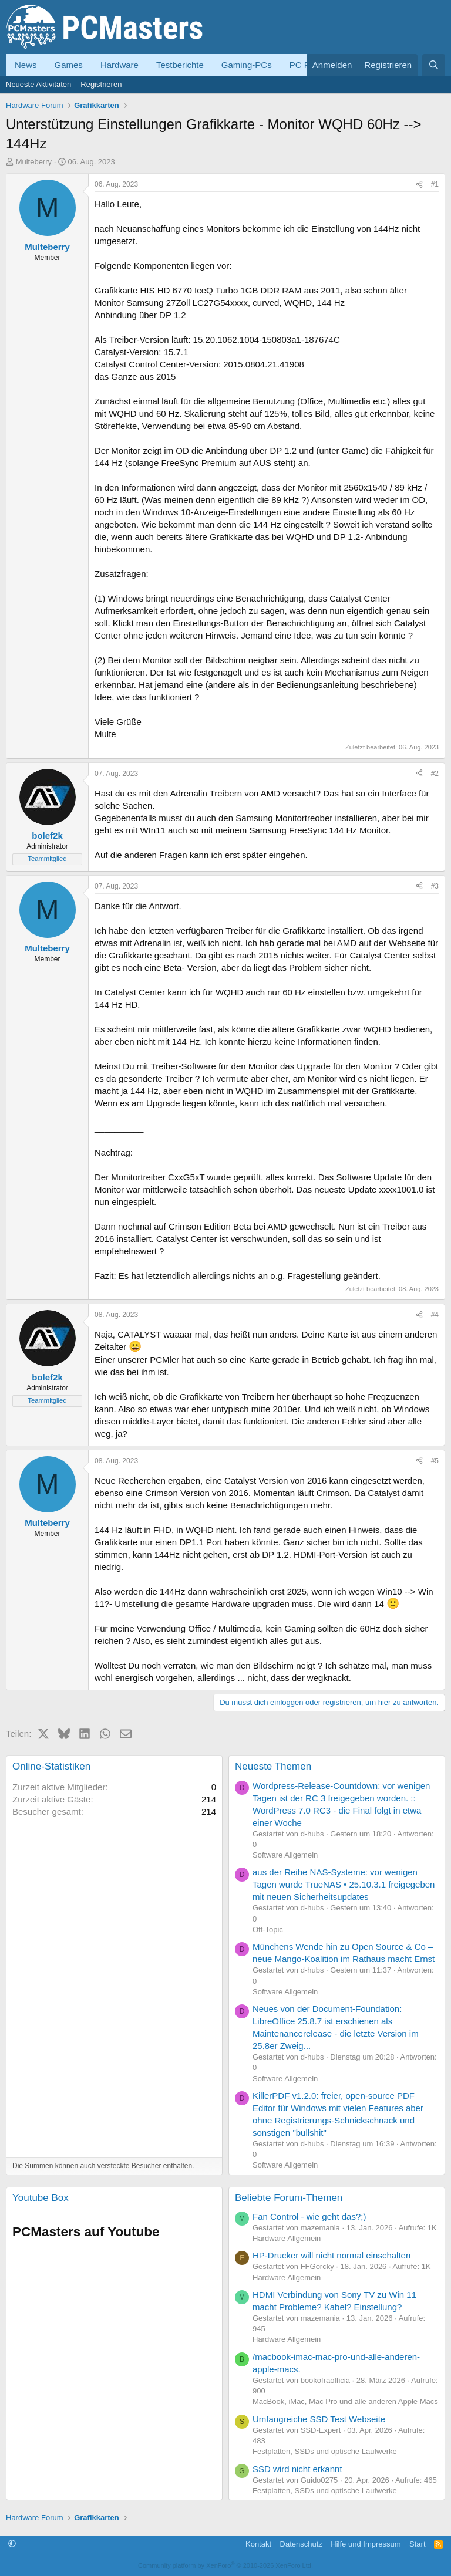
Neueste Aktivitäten (38, 84)
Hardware (119, 65)
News (26, 65)
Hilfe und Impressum (365, 2544)
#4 (435, 1315)
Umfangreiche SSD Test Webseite (319, 2419)
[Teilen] (419, 184)
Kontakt (258, 2544)
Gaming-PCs (246, 65)
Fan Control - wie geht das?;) (309, 2216)
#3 (435, 886)
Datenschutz (301, 2544)
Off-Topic (268, 1929)
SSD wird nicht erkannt (297, 2469)
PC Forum (309, 65)
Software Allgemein (285, 1855)
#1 (435, 184)
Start (417, 2544)
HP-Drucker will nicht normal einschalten (331, 2255)
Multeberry (34, 161)
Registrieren (101, 84)
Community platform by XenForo (225, 2565)
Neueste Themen (273, 1766)
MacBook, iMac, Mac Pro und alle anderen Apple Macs (345, 2401)
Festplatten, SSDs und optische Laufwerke (325, 2451)
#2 (435, 773)
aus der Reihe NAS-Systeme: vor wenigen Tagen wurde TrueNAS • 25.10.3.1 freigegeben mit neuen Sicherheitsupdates (344, 1884)
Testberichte (180, 65)
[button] (12, 2544)
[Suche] (433, 65)
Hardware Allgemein (287, 2238)
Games (69, 65)
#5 (435, 1461)
